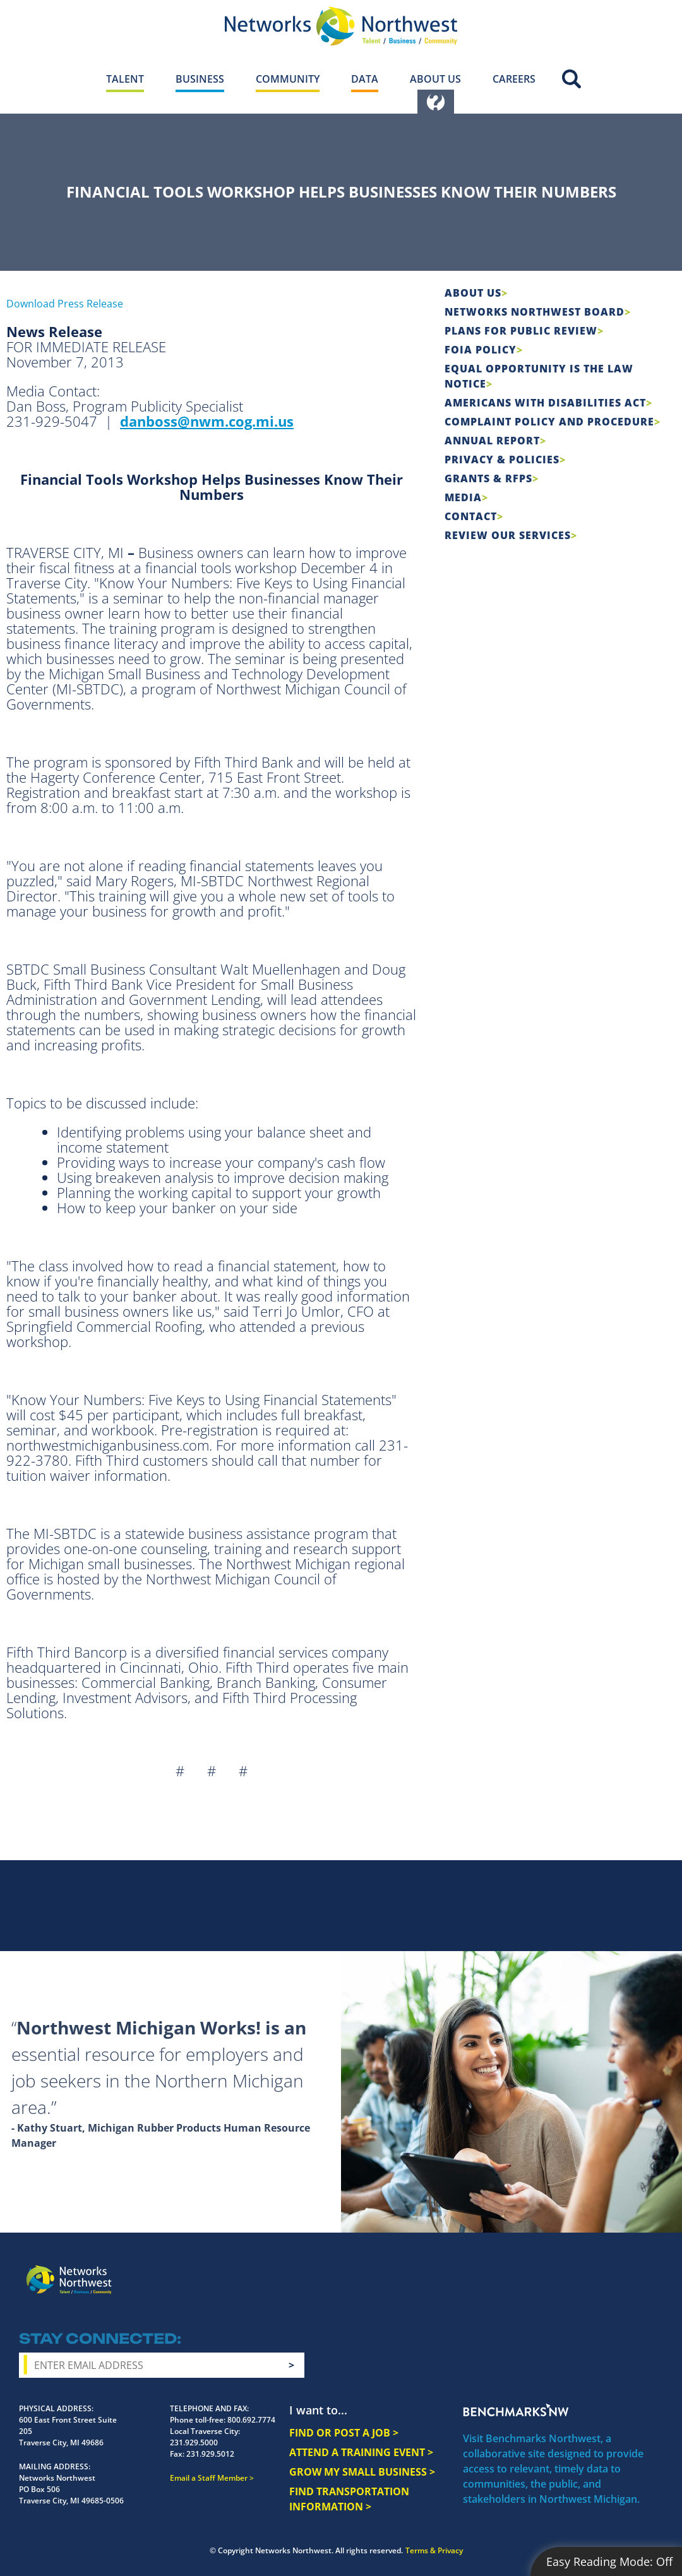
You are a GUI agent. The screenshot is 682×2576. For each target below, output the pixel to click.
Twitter (577, 2269)
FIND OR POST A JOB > (343, 2433)
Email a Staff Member (209, 2477)
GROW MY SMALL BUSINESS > (362, 2472)
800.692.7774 (251, 2419)
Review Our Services (508, 535)
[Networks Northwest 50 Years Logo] (341, 25)
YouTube (604, 2270)
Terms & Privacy (434, 2550)
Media (463, 497)
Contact (471, 516)
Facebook (532, 2269)
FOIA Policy (481, 350)
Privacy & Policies (502, 459)
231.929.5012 (210, 2453)
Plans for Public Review (521, 331)
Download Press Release (64, 304)
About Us (473, 293)
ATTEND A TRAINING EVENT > (361, 2452)
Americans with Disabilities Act (545, 403)
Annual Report (492, 441)
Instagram (555, 2269)
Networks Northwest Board (535, 312)
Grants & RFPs (488, 478)
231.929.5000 (194, 2442)
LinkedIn (633, 2267)
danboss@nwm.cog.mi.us (207, 421)
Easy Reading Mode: (609, 2561)
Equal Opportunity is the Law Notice (539, 376)
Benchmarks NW (516, 2410)
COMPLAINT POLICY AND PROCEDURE (549, 422)
